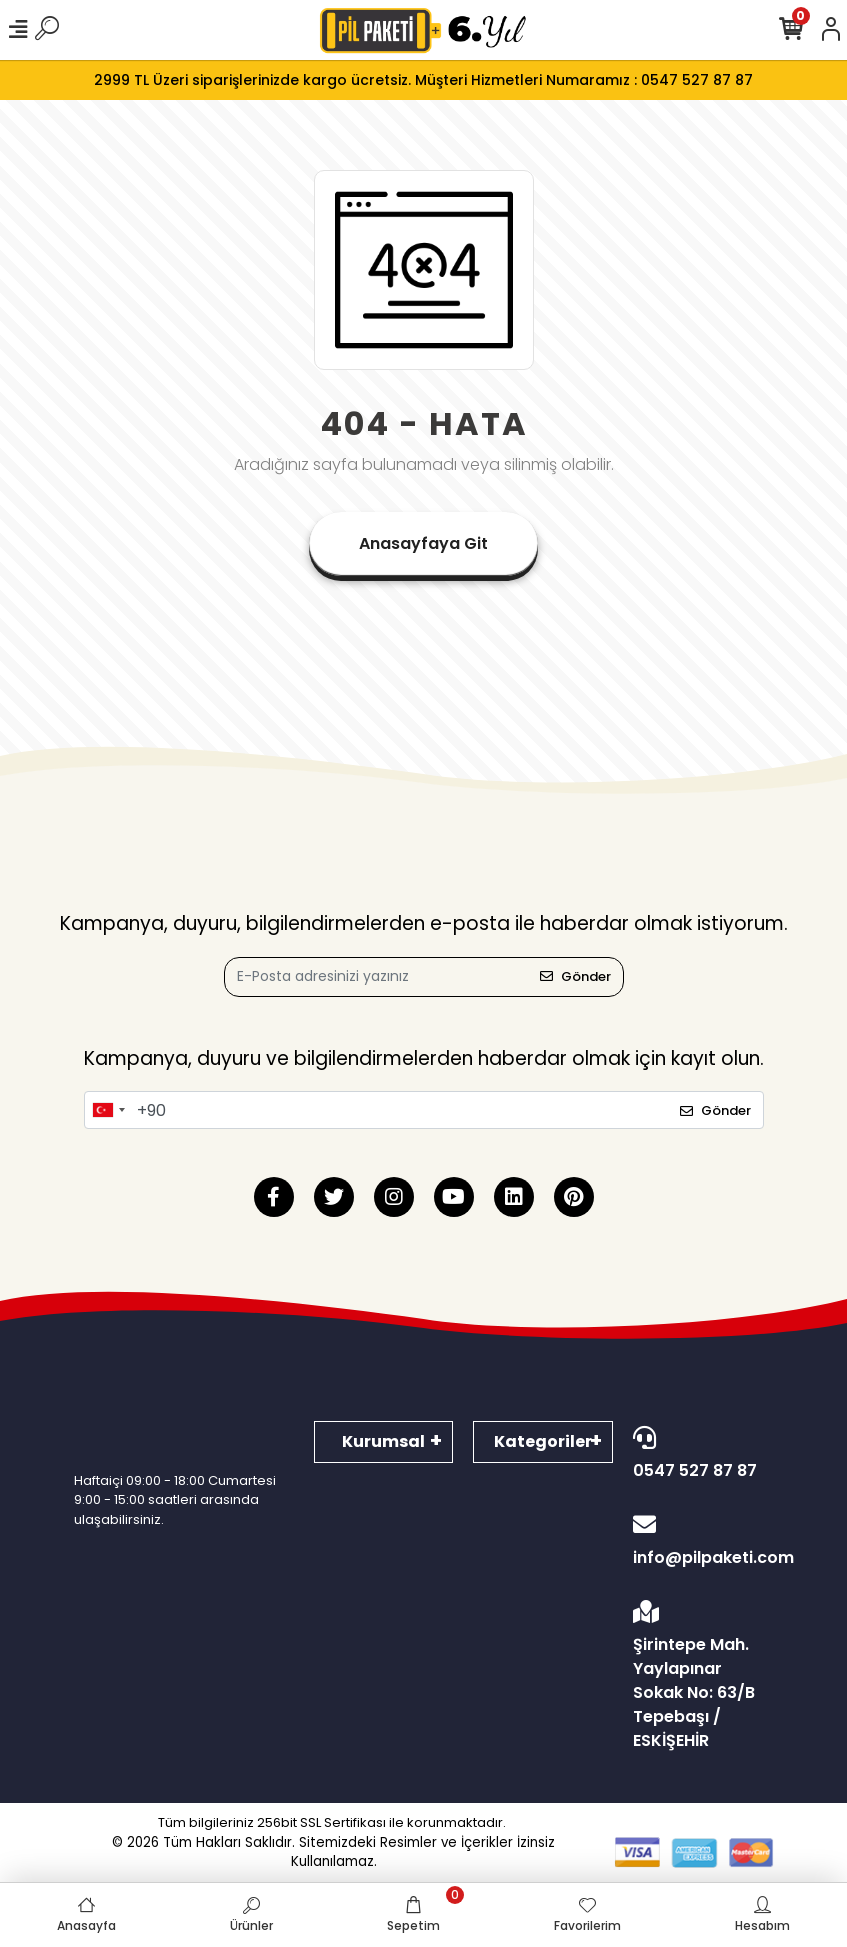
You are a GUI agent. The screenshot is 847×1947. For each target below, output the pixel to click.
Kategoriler (543, 1441)
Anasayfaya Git (423, 543)
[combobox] (108, 1110)
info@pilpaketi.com (703, 1541)
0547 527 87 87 (698, 1454)
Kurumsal (383, 1441)
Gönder (575, 976)
